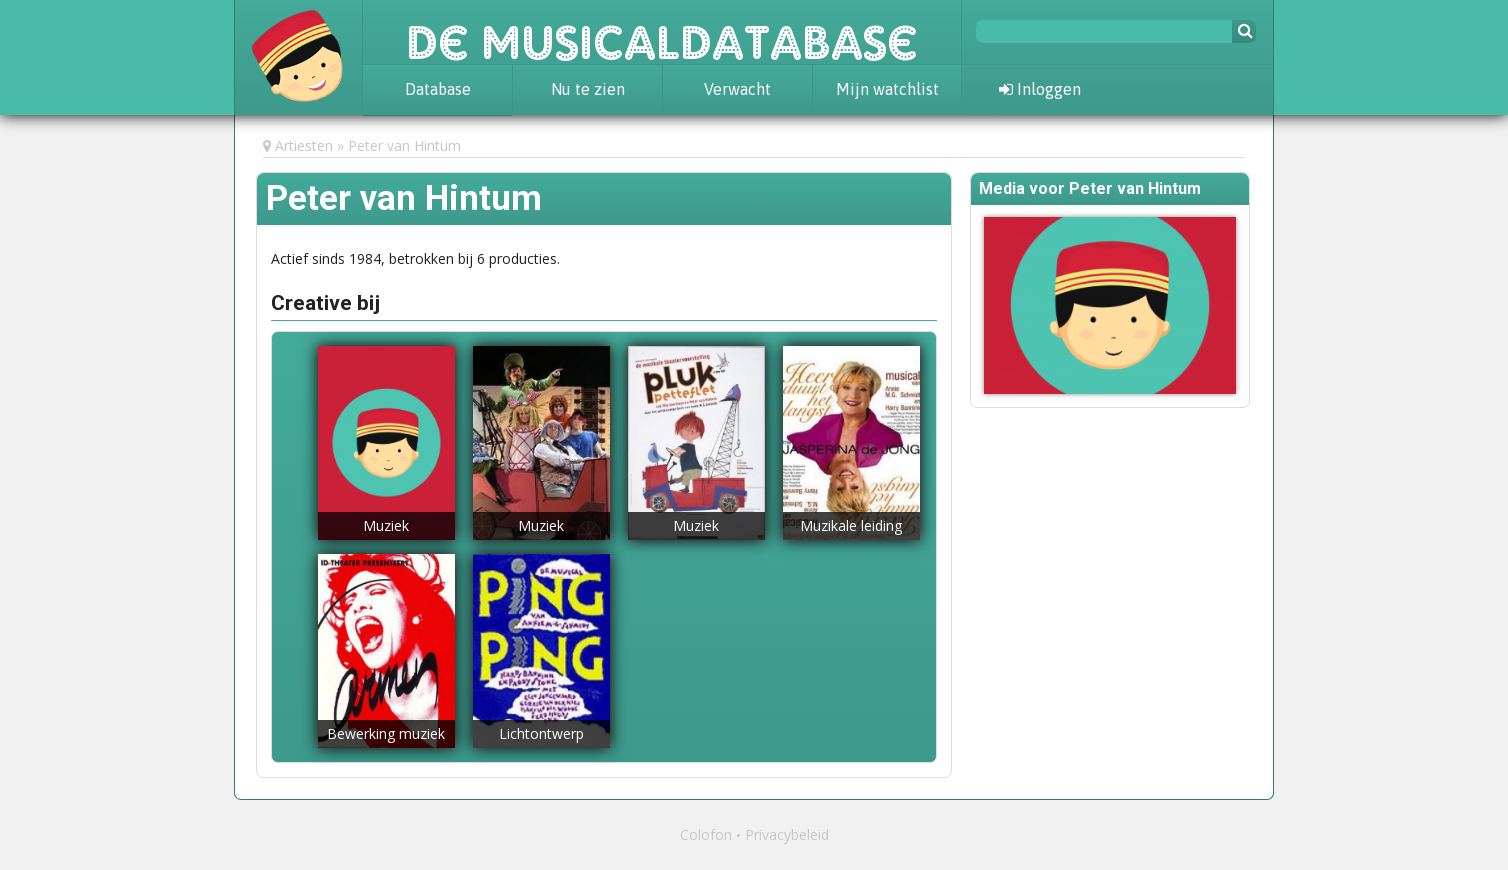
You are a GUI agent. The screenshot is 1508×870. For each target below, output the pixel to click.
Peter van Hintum (404, 145)
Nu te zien (588, 89)
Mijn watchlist (887, 89)
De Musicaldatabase (662, 32)
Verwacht (737, 89)
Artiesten (304, 145)
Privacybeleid (787, 834)
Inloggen (1040, 89)
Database (438, 89)
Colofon (706, 834)
